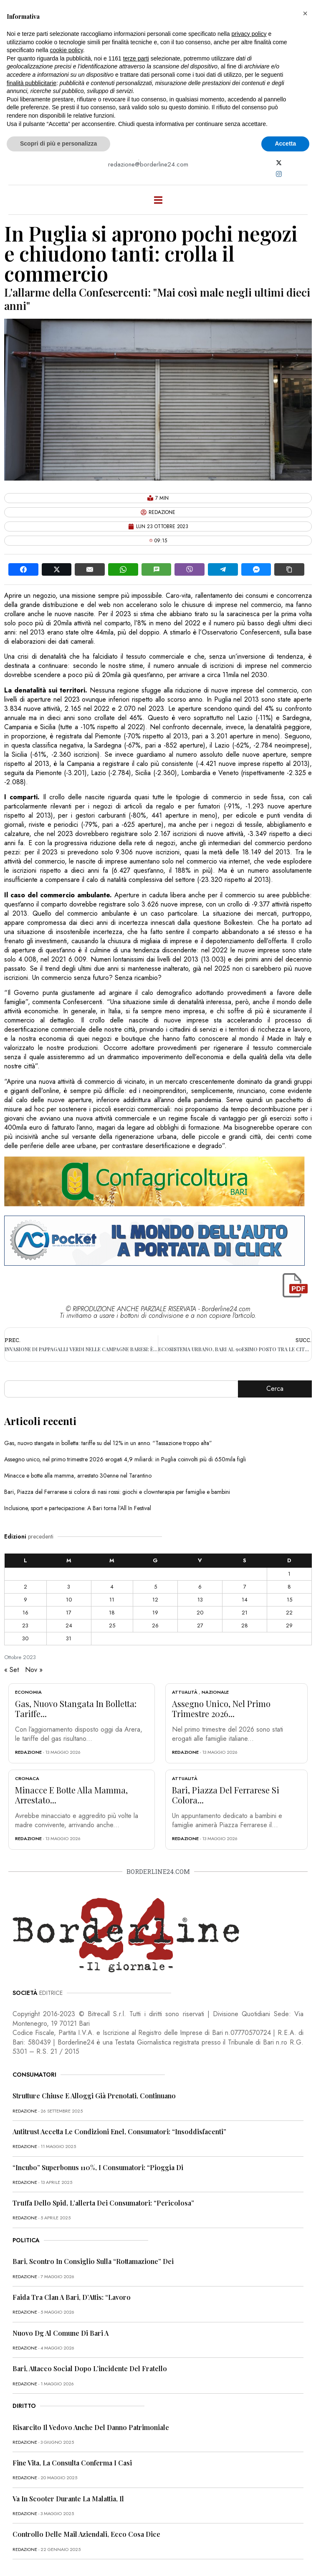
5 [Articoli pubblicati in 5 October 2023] (155, 1587)
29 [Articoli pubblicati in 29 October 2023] (289, 1625)
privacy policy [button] (249, 33)
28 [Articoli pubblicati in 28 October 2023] (244, 1625)
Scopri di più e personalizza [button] (58, 143)
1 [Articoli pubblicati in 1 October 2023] (289, 1574)
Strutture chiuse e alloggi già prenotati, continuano (94, 2095)
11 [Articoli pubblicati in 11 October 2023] (111, 1600)
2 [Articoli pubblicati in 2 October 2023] (25, 1587)
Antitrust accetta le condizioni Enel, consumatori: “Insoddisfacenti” (119, 2131)
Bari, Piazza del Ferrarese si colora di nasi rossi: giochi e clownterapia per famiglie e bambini (117, 1492)
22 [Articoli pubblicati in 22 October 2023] (289, 1613)
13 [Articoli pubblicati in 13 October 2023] (200, 1600)
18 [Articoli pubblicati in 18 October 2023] (112, 1613)
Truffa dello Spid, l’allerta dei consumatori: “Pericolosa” (103, 2202)
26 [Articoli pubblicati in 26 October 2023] (155, 1625)
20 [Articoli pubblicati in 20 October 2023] (200, 1613)
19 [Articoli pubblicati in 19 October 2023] (155, 1613)
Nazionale (215, 1692)
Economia (28, 1692)
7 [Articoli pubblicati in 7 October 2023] (244, 1587)
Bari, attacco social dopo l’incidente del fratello (90, 2368)
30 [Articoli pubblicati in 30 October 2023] (25, 1638)
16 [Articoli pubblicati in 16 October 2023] (25, 1613)
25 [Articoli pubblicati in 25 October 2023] (112, 1625)
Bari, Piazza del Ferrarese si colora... (225, 1794)
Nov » (34, 1670)
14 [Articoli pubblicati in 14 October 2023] (245, 1600)
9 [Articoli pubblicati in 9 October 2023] (25, 1600)
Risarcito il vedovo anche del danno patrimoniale (91, 2427)
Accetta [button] (285, 143)
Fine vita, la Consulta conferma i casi (72, 2462)
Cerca (274, 1388)
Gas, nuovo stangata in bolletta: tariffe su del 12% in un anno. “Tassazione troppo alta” (108, 1443)
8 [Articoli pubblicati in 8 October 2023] (289, 1587)
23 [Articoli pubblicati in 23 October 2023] (25, 1625)
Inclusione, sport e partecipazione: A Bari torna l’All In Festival (77, 1508)
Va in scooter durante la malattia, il (68, 2498)
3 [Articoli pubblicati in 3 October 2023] (68, 1587)
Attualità (184, 1692)
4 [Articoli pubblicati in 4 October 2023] (112, 1587)
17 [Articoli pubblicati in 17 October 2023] (68, 1613)
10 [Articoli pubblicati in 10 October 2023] (69, 1600)
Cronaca (27, 1778)
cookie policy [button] (66, 50)
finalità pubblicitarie (31, 83)
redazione (28, 1752)
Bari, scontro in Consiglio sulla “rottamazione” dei (93, 2261)
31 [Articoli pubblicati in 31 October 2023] (68, 1638)
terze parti (136, 58)
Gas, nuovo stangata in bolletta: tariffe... (76, 1708)
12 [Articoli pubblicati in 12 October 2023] (155, 1600)
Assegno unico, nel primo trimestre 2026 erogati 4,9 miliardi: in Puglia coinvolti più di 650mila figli (125, 1459)
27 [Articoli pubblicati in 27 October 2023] (200, 1625)
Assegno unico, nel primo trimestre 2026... (221, 1708)
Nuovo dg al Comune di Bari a (61, 2333)
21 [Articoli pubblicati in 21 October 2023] (245, 1613)
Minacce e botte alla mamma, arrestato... (71, 1794)
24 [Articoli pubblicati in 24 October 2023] (69, 1625)
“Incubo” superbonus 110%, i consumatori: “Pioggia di (98, 2167)
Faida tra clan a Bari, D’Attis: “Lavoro (72, 2297)
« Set (11, 1670)
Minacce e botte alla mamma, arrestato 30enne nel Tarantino (78, 1475)
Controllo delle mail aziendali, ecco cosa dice (86, 2534)
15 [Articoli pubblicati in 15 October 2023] (289, 1600)
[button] (305, 13)
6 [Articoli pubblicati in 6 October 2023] (200, 1587)
